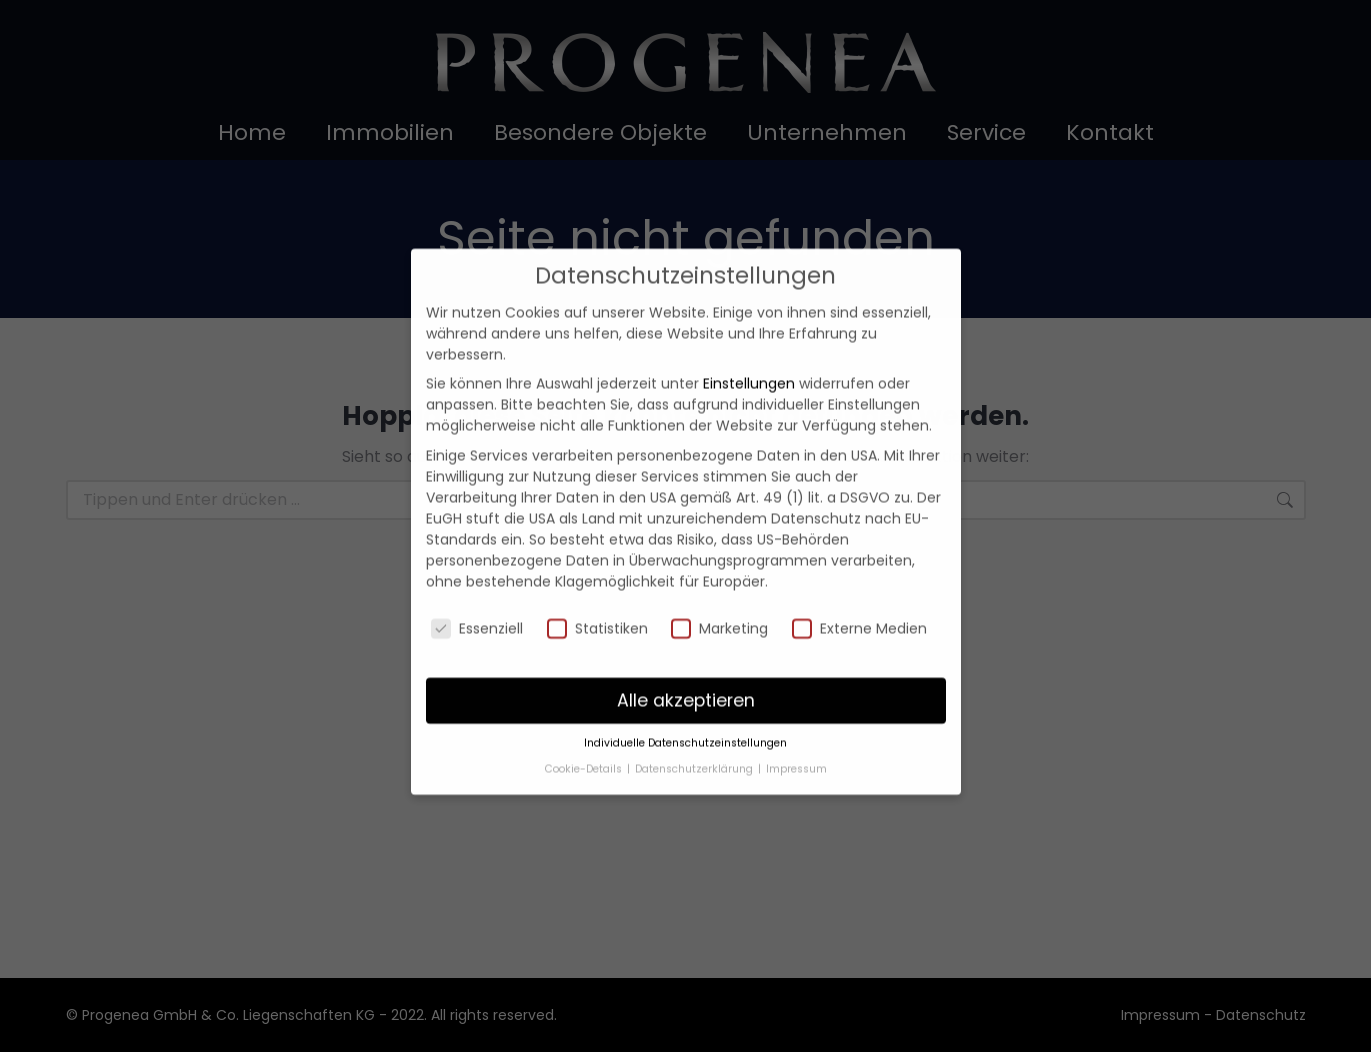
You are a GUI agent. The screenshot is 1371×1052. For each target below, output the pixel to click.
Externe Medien (859, 604)
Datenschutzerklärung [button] (695, 744)
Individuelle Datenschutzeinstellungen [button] (685, 719)
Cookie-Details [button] (585, 744)
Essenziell (477, 604)
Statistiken (597, 604)
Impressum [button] (796, 744)
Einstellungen (749, 360)
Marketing (719, 604)
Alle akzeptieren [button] (686, 676)
